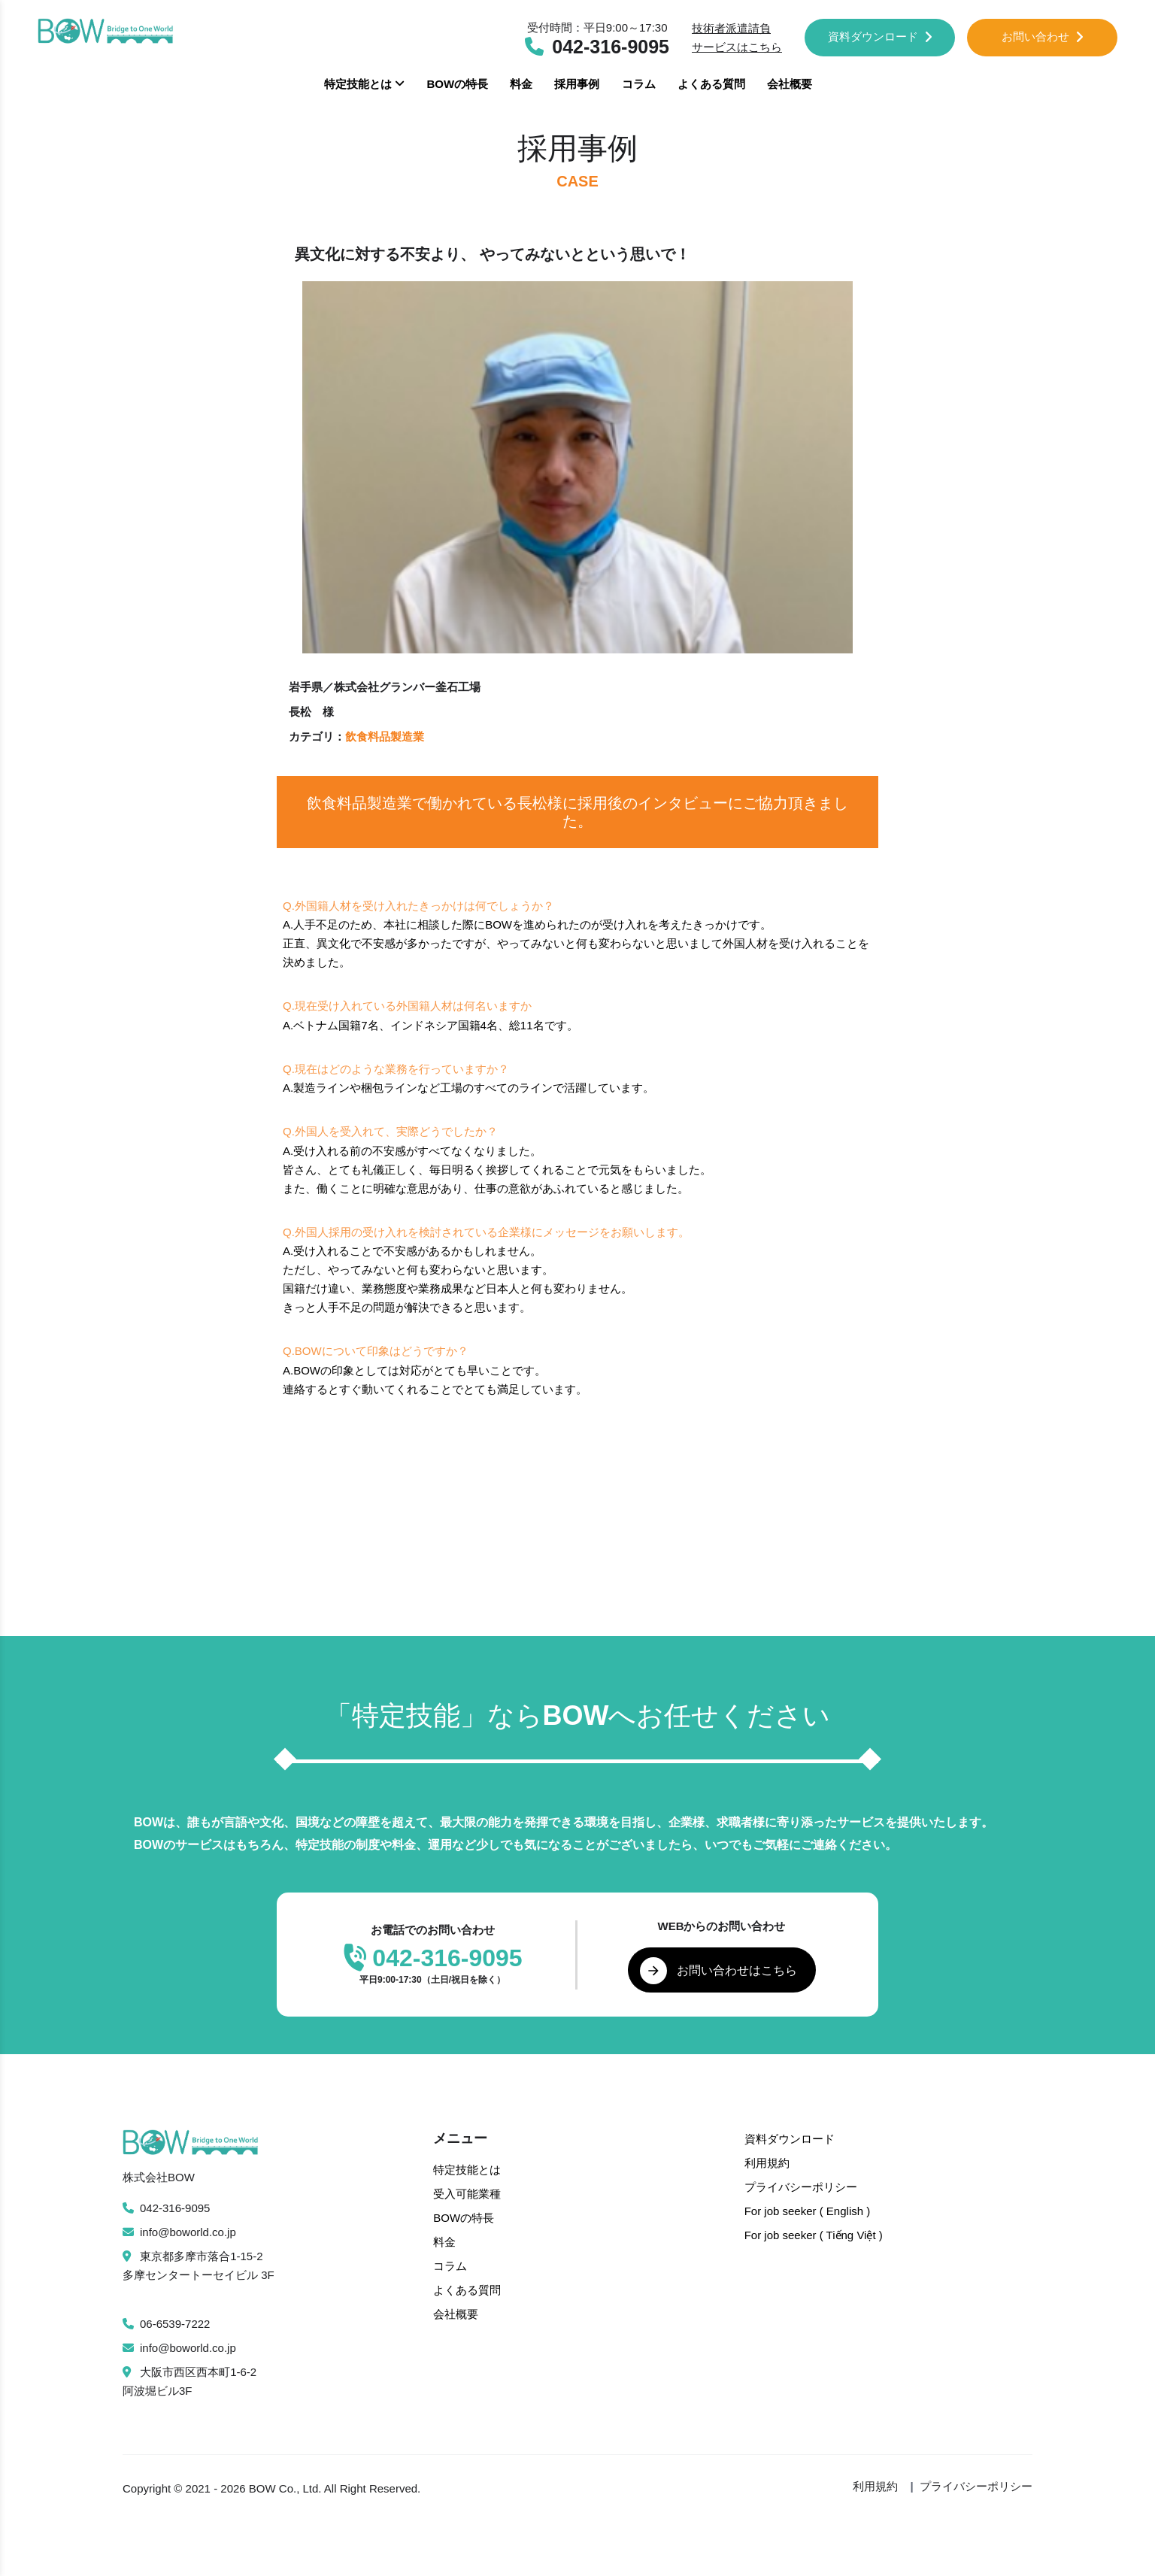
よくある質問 (711, 83)
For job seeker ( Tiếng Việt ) (813, 2235)
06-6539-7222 (166, 2323)
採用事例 (576, 83)
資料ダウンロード (880, 36)
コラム (639, 83)
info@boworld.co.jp (179, 2232)
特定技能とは (364, 83)
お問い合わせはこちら (719, 1970)
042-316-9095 (166, 2208)
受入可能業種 (467, 2193)
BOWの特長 (457, 83)
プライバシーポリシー (800, 2187)
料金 (521, 83)
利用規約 (767, 2162)
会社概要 (789, 83)
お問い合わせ (1043, 36)
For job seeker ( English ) (807, 2211)
